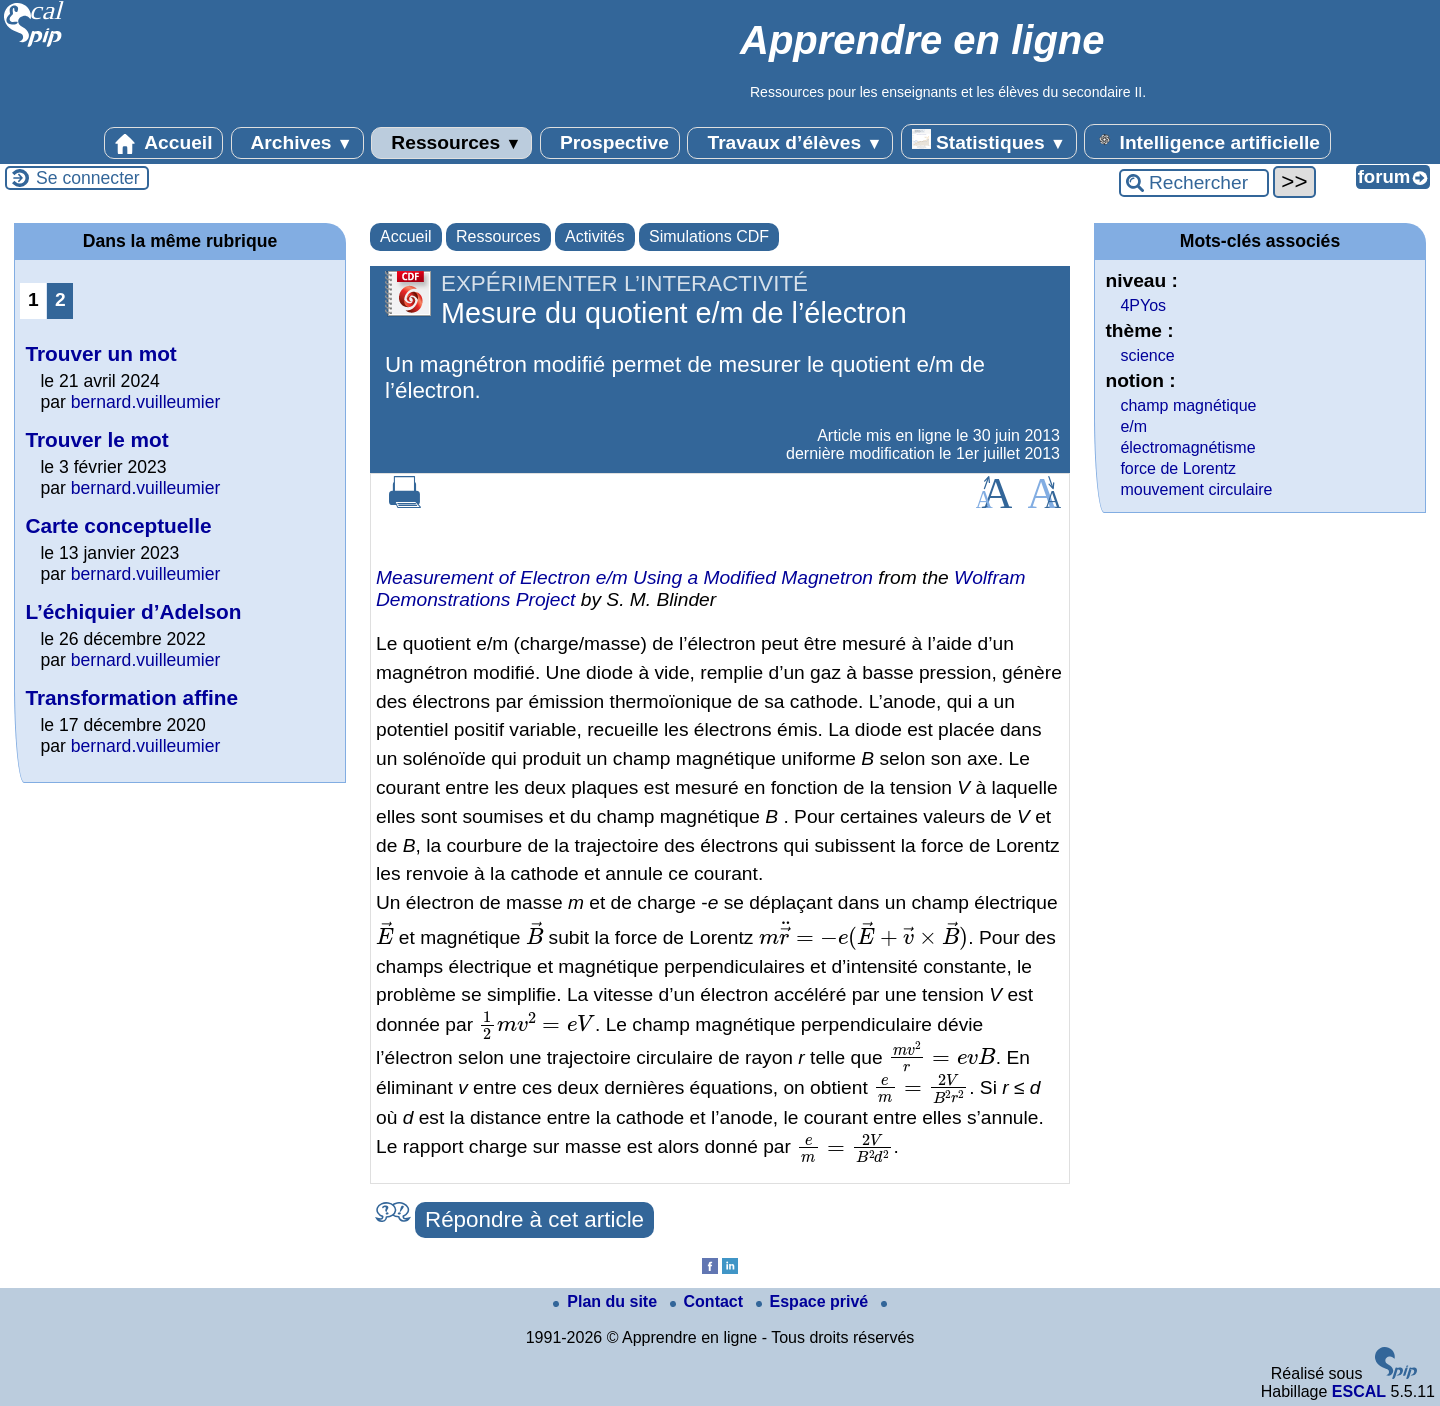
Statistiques (989, 141)
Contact (709, 1301)
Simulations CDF (709, 236)
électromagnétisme (1187, 447)
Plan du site (607, 1301)
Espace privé (814, 1301)
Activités (595, 236)
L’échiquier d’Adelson (133, 611)
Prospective (610, 143)
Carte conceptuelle (118, 525)
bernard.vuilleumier (146, 402)
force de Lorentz (1178, 468)
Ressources (451, 143)
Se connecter (88, 178)
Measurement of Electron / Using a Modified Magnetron (624, 577)
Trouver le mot (96, 439)
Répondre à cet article (534, 1219)
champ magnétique (1188, 405)
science (1147, 355)
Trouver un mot (100, 353)
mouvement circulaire (1196, 489)
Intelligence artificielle (1207, 141)
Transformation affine (131, 697)
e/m (1133, 426)
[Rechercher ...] (1194, 183)
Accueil (164, 143)
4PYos (1143, 305)
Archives (297, 143)
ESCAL (1359, 1391)
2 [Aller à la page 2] (60, 299)
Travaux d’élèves (790, 143)
